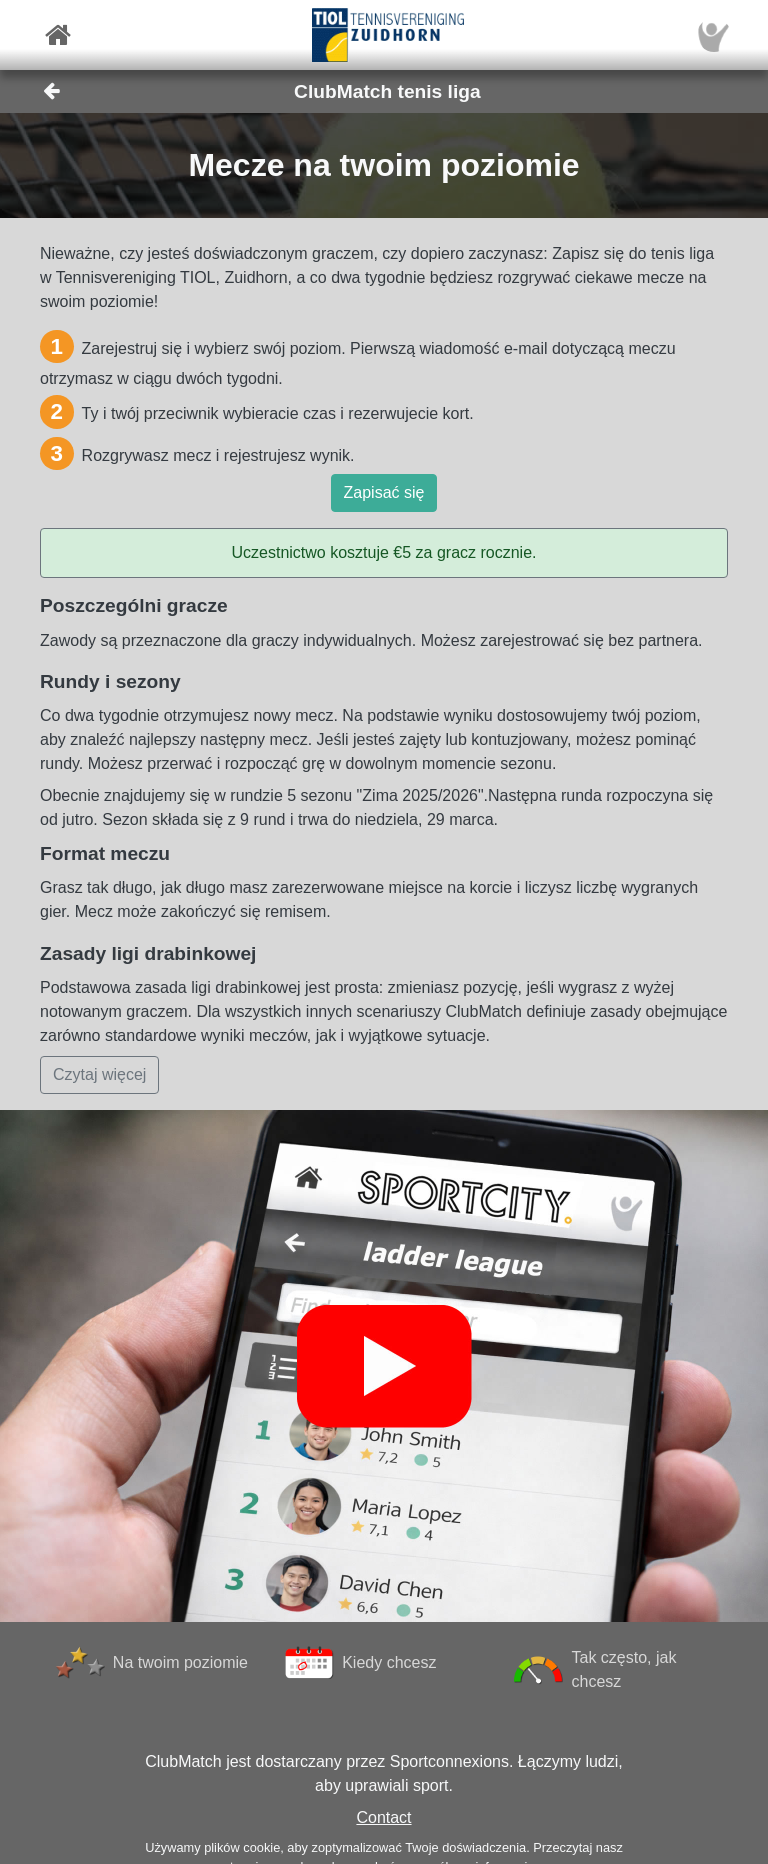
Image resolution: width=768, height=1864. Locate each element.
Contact (383, 1817)
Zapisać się (384, 492)
